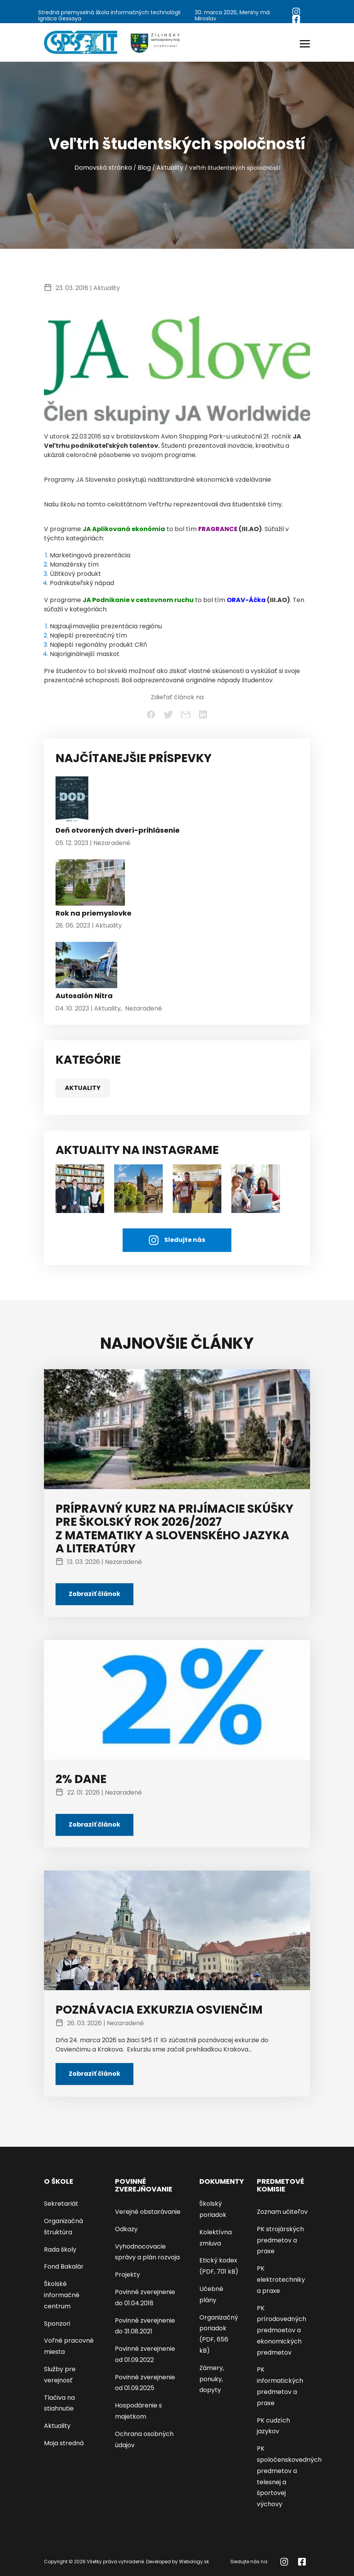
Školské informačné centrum (61, 2295)
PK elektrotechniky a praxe (281, 2279)
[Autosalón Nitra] (86, 967)
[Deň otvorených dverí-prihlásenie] (72, 801)
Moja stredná (64, 2443)
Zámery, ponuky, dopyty (211, 2379)
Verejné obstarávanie (147, 2211)
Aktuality (170, 167)
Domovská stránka (103, 167)
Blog (144, 167)
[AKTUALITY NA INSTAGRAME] (138, 1188)
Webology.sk (194, 2561)
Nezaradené (111, 842)
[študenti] (80, 1188)
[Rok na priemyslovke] (90, 884)
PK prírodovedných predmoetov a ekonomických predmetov (281, 2330)
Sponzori (57, 2323)
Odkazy (126, 2229)
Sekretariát (61, 2203)
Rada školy (60, 2249)
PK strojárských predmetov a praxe (280, 2240)
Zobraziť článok (94, 1593)
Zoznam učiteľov (282, 2211)
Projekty (127, 2274)
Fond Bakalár (64, 2266)
